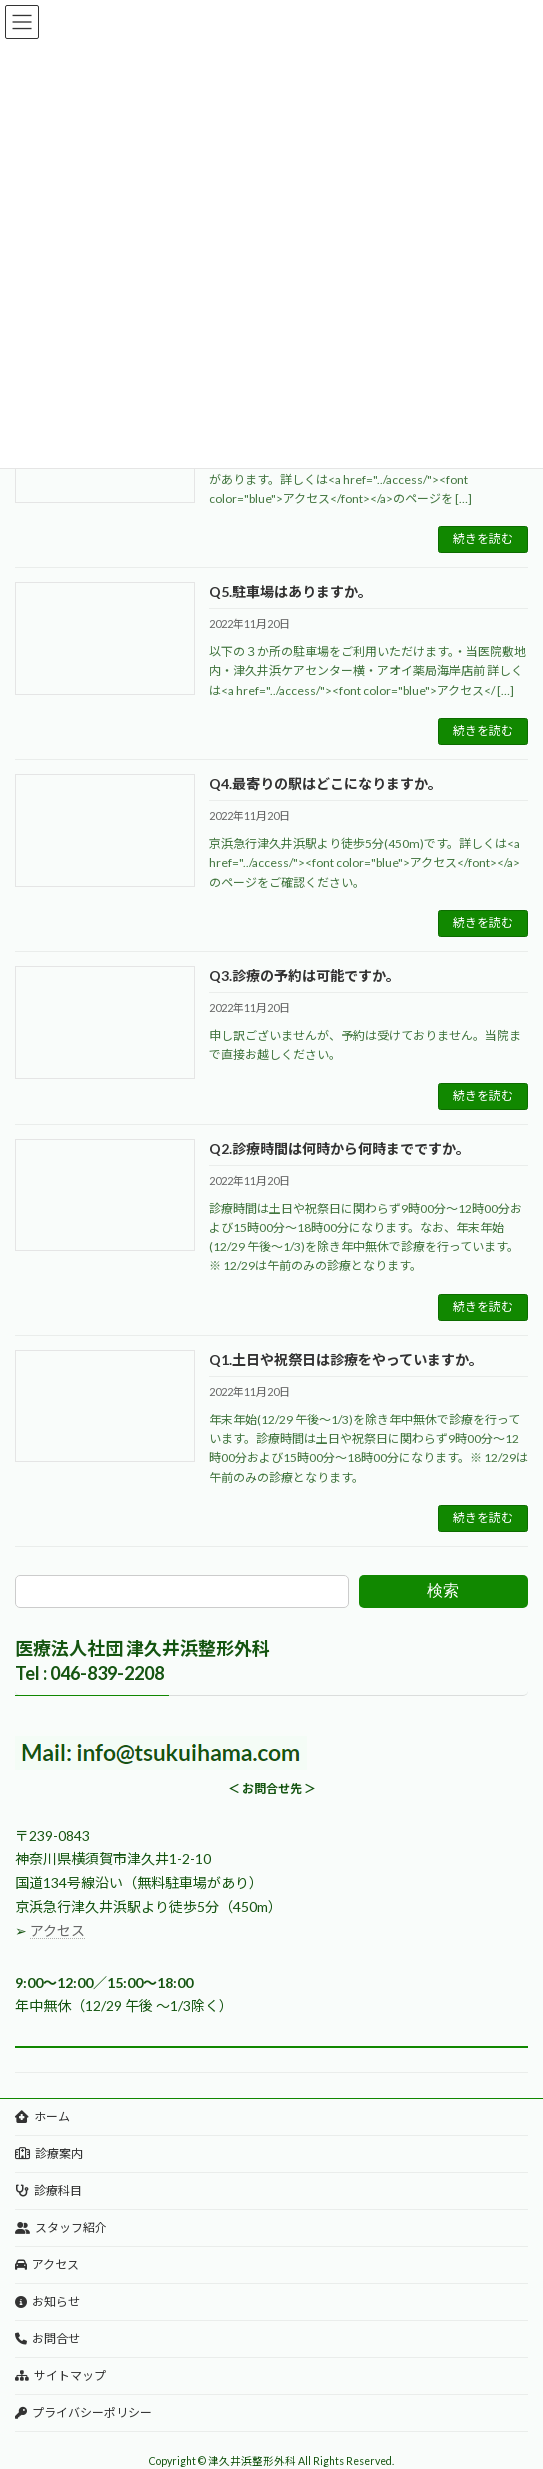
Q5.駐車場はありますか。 (290, 591)
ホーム (42, 2116)
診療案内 (49, 2153)
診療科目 (48, 2190)
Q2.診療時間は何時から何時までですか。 (339, 1148)
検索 (443, 1590)
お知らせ (47, 2301)
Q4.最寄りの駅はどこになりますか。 (325, 783)
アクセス (57, 1930)
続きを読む (483, 538)
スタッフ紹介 (61, 2227)
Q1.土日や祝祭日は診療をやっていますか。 (346, 1359)
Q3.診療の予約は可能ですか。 (304, 975)
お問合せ (47, 2338)
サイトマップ (60, 2375)
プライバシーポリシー (83, 2412)
